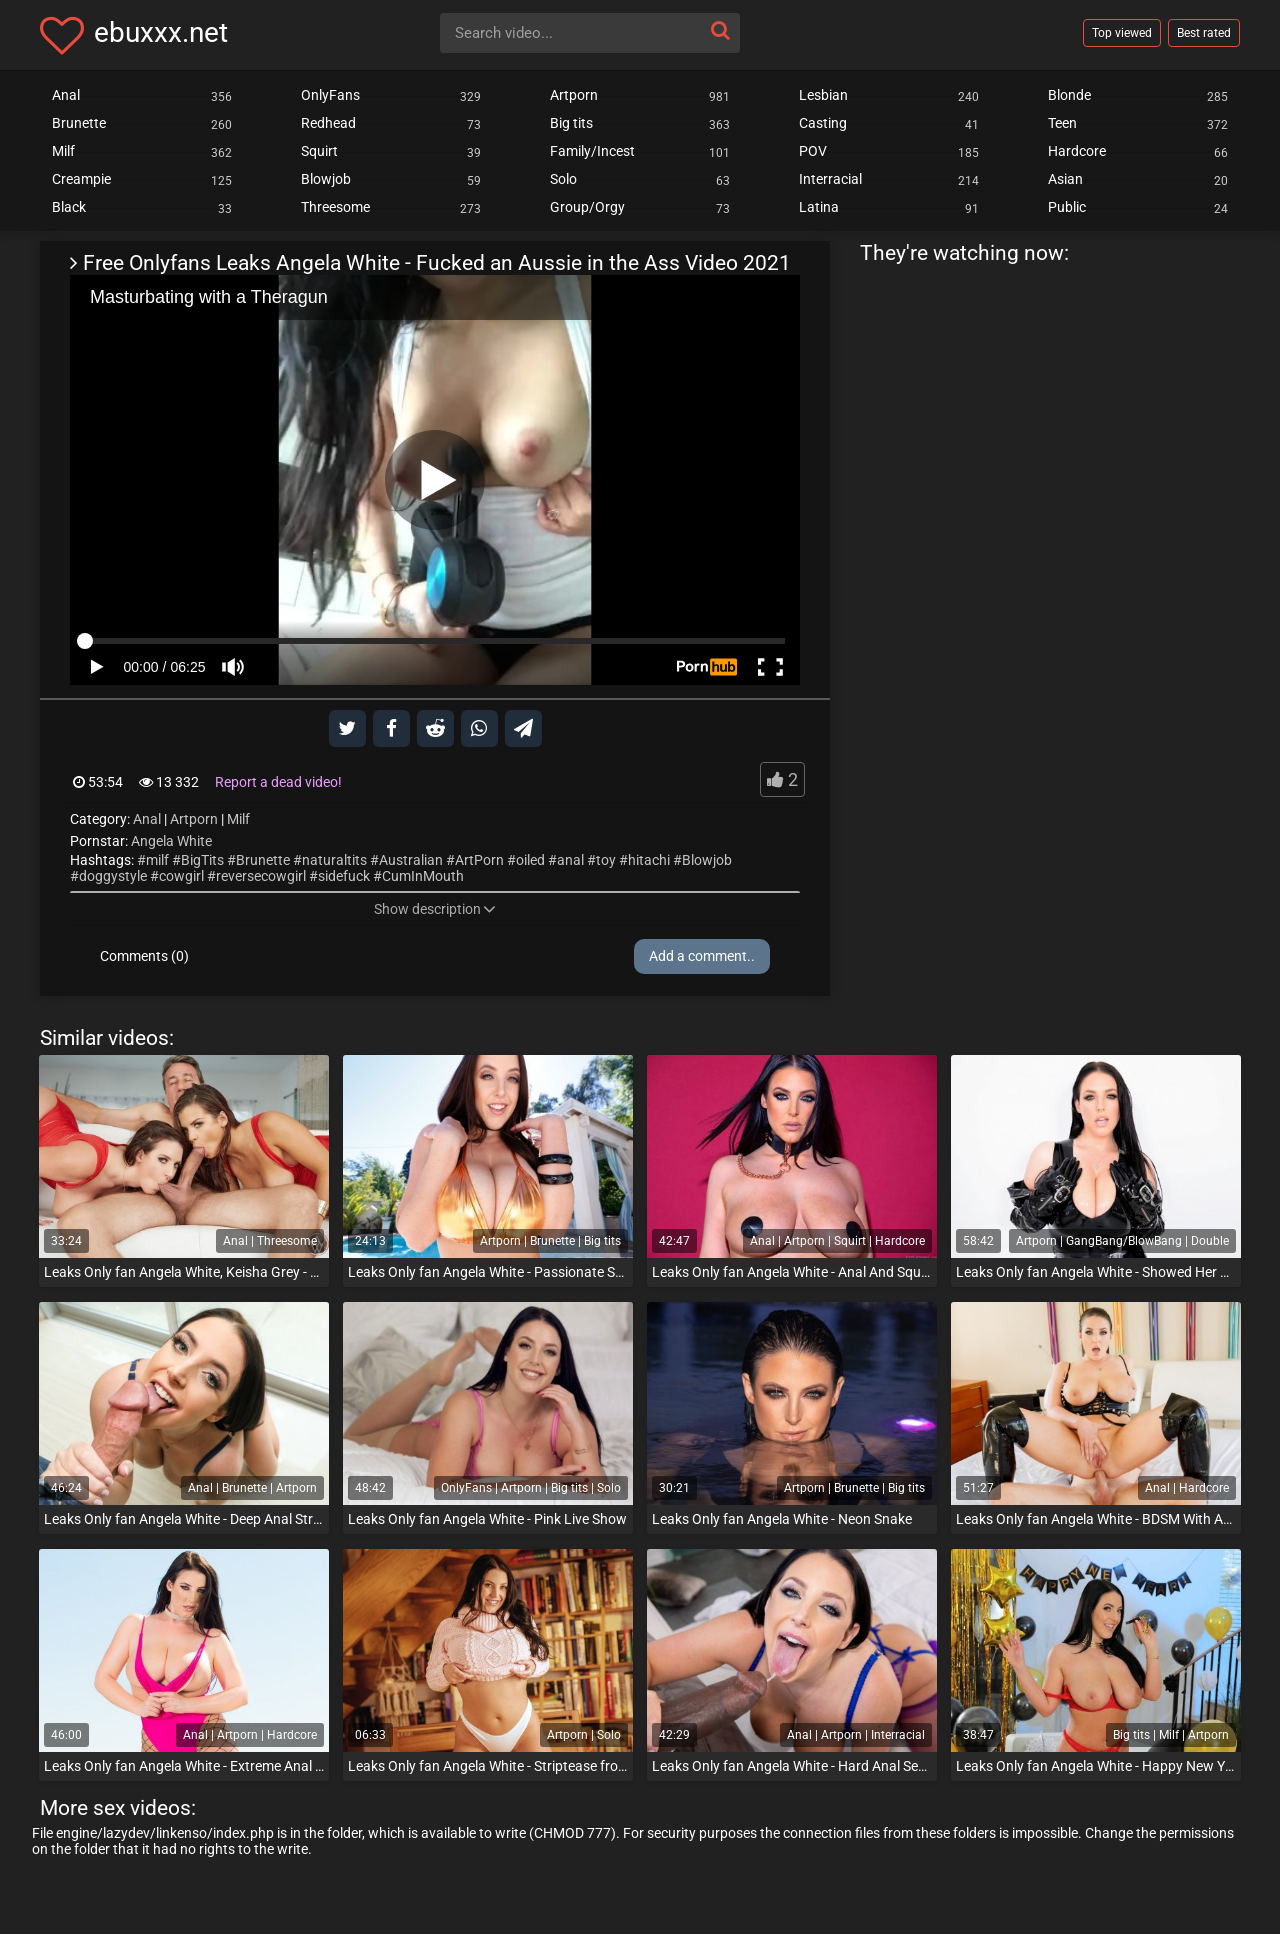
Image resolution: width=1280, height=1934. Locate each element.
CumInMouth (423, 876)
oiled (530, 860)
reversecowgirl (261, 876)
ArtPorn (479, 860)
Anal (147, 819)
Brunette (263, 860)
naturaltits (334, 860)
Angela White (171, 841)
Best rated (1204, 33)
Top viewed (1122, 33)
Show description (435, 909)
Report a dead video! (278, 782)
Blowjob (707, 860)
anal (570, 860)
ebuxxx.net (161, 32)
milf (157, 860)
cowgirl (181, 876)
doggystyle (113, 876)
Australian (411, 860)
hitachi (649, 860)
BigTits (202, 860)
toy (606, 860)
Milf (238, 819)
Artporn (194, 819)
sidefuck (344, 876)
